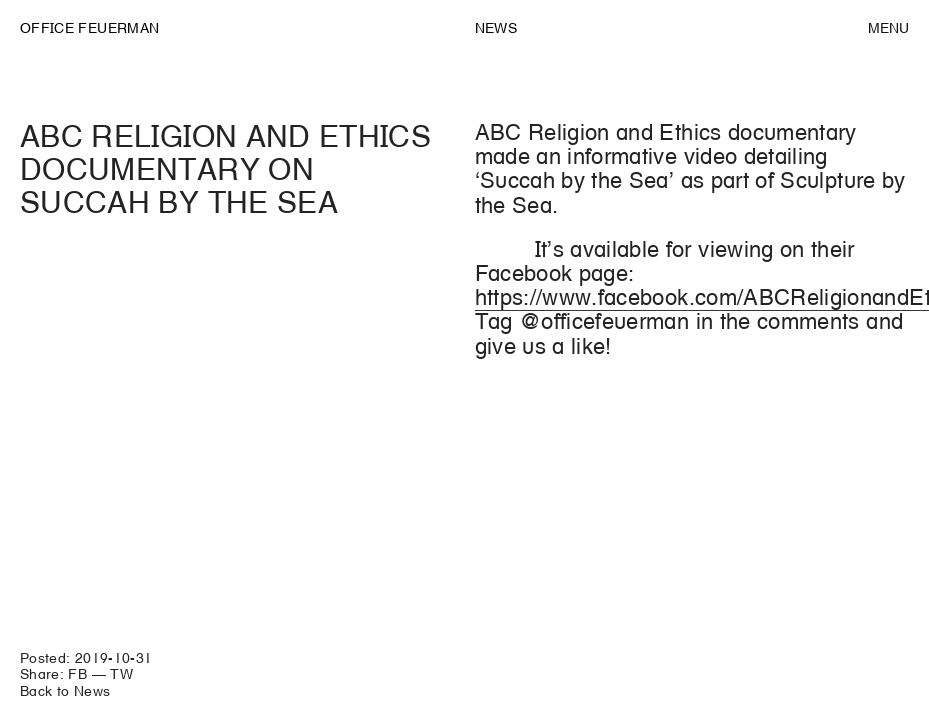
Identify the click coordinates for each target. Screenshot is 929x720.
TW (121, 674)
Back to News (65, 691)
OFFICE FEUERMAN (89, 28)
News (496, 28)
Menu (888, 28)
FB (77, 674)
